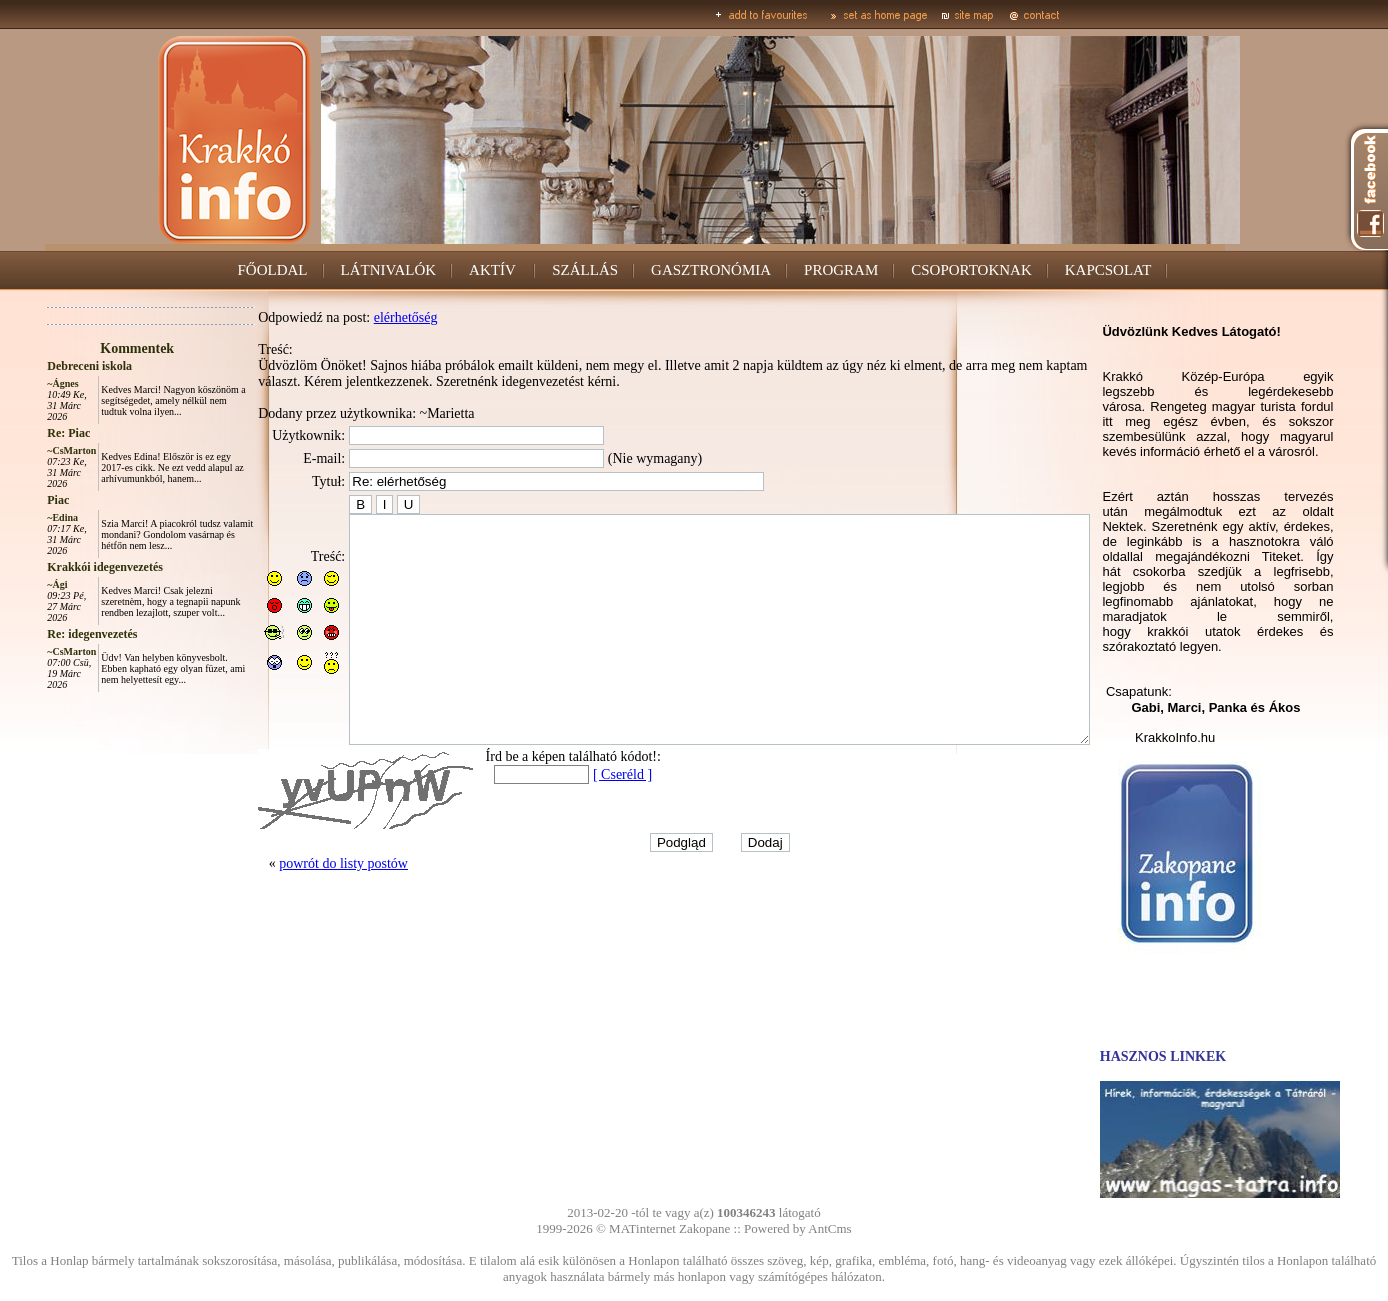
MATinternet (642, 1228)
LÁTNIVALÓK (389, 270)
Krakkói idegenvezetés (60, 567)
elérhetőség (361, 317)
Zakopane (704, 1228)
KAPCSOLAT (1108, 270)
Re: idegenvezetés (47, 634)
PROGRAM (841, 270)
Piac (13, 500)
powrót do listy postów (298, 908)
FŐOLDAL (273, 270)
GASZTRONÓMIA (711, 270)
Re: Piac (23, 433)
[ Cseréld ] (577, 819)
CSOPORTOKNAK (971, 270)
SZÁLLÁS (585, 270)
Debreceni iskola (44, 366)
